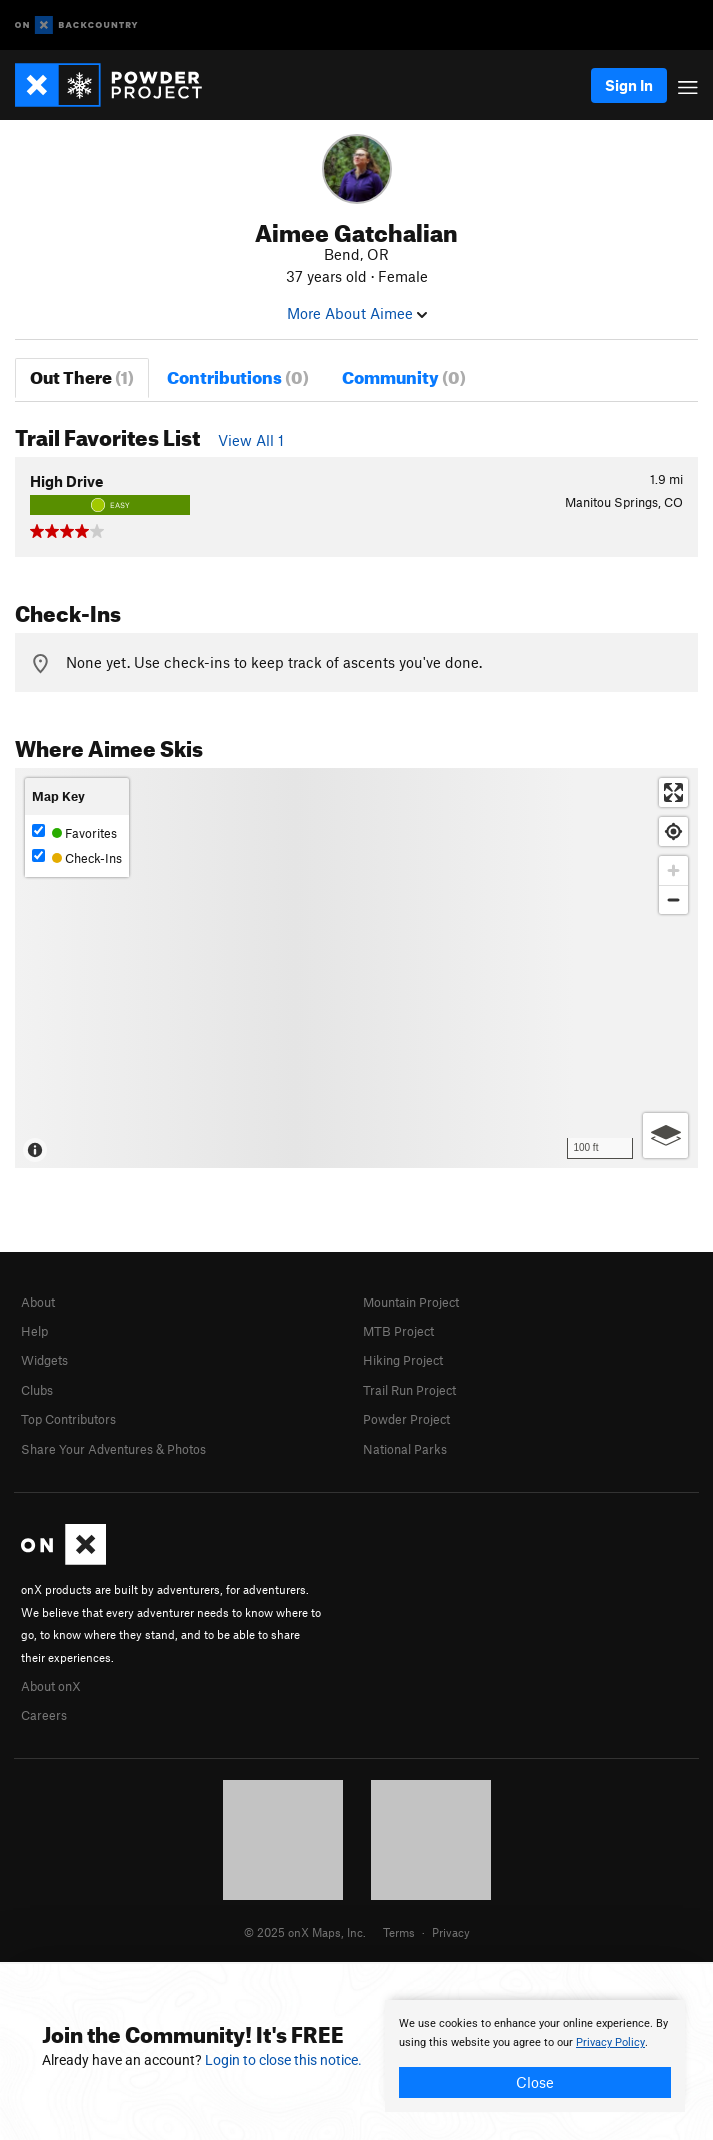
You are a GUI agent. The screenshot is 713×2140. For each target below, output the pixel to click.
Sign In (629, 85)
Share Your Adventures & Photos (113, 1449)
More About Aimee (357, 313)
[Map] (356, 968)
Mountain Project (411, 1302)
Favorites (74, 832)
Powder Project (406, 1419)
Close (535, 2082)
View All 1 (251, 440)
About (38, 1302)
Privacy (451, 1932)
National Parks (405, 1449)
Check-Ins (77, 857)
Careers (44, 1715)
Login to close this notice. (283, 2060)
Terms (399, 1932)
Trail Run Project (409, 1390)
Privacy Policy (610, 2042)
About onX (51, 1686)
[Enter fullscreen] (673, 792)
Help (34, 1331)
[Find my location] (673, 831)
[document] (535, 2056)
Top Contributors (68, 1419)
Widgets (44, 1360)
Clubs (37, 1390)
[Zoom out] (673, 899)
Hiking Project (403, 1360)
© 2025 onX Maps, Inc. (305, 1932)
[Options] (665, 1135)
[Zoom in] (673, 870)
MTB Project (398, 1331)
